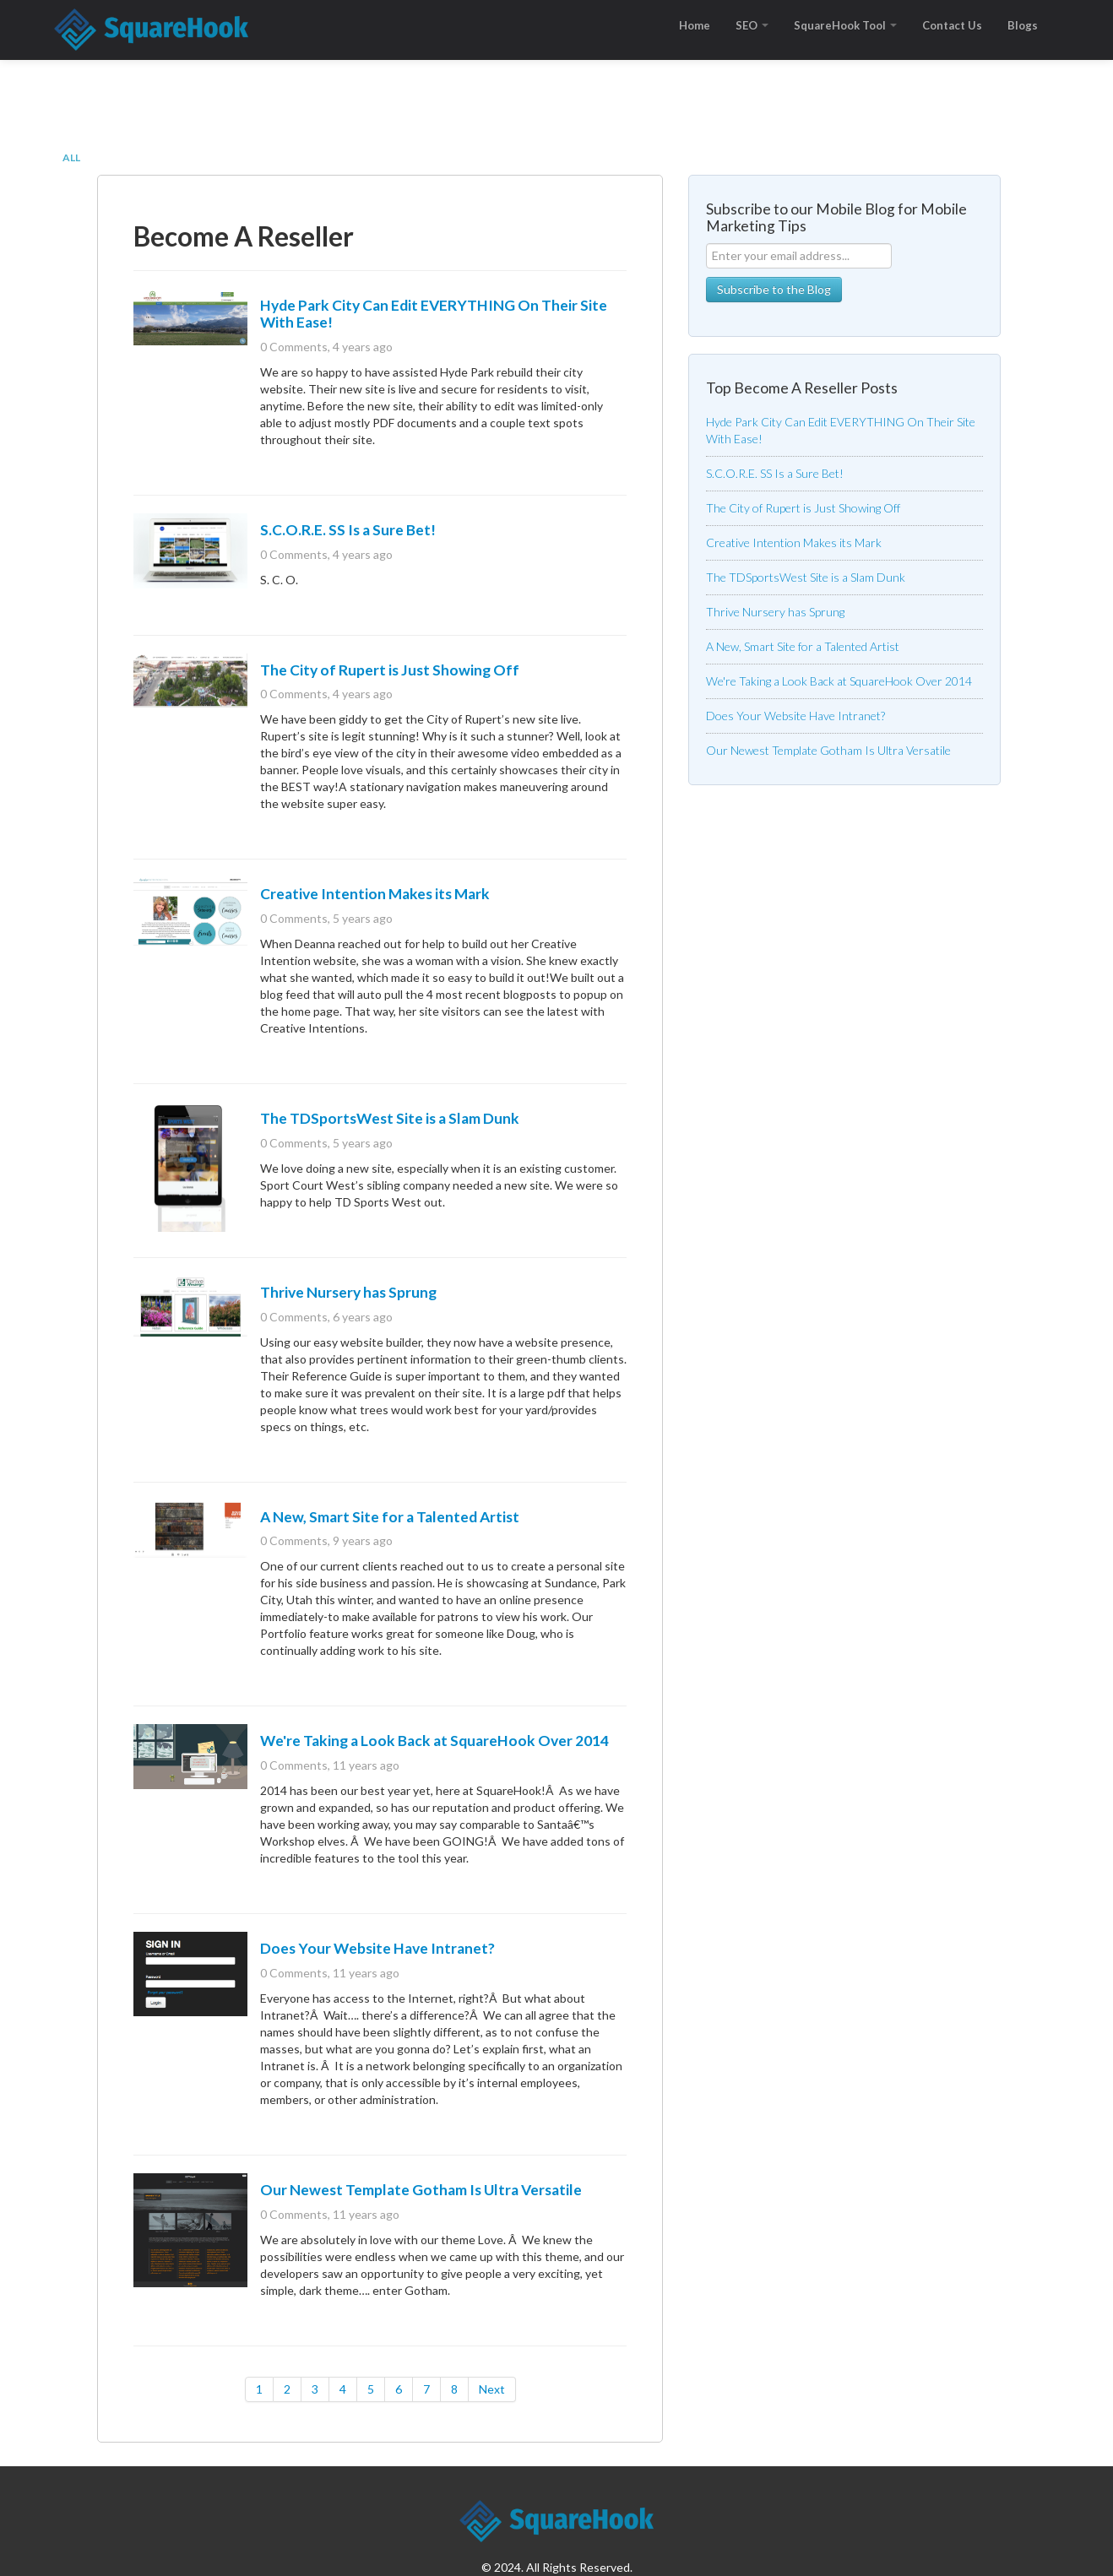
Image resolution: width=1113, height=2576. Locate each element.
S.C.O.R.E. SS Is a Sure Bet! (348, 530)
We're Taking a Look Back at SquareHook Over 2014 (434, 1740)
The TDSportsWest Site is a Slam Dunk (389, 1118)
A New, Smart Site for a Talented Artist (389, 1517)
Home (694, 25)
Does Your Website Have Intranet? (377, 1948)
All (71, 157)
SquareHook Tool (845, 25)
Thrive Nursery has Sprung (348, 1292)
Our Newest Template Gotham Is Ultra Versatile (421, 2190)
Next (492, 2389)
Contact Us (952, 25)
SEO (752, 25)
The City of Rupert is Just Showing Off (389, 670)
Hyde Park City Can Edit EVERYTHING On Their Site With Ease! (433, 313)
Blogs (1022, 25)
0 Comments (294, 346)
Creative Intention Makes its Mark (375, 894)
